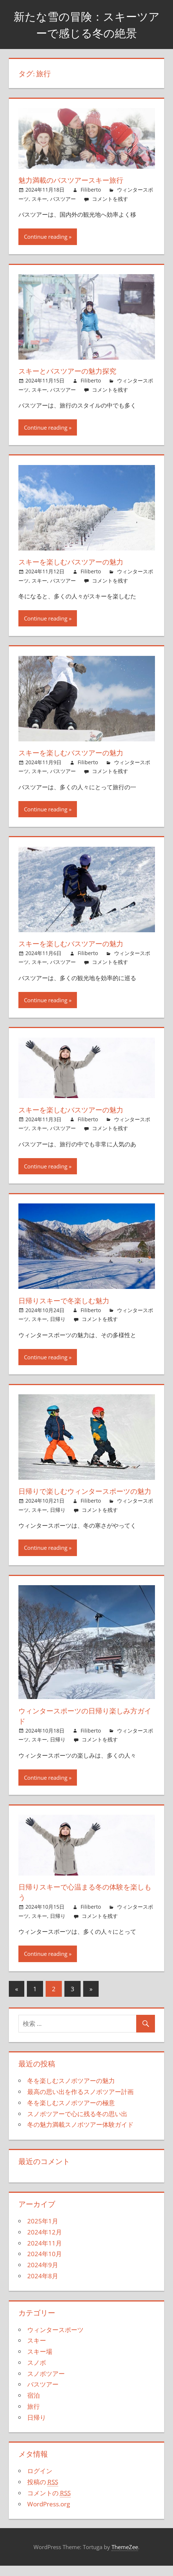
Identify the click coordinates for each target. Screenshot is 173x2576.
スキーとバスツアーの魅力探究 (69, 371)
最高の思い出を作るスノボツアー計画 (80, 2102)
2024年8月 (42, 2286)
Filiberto (91, 189)
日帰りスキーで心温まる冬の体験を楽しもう (84, 1902)
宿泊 (33, 2405)
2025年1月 (42, 2231)
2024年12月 (44, 2242)
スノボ (36, 2373)
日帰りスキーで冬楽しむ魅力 (66, 1300)
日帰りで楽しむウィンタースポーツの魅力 (84, 1496)
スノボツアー (46, 2384)
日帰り (58, 1318)
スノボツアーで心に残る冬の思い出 (77, 2124)
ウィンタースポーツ (55, 2340)
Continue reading (45, 236)
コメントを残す (110, 198)
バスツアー (63, 198)
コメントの (49, 2503)
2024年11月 (44, 2253)
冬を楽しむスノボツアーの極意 (71, 2113)
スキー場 (39, 2361)
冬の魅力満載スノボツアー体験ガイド (80, 2135)
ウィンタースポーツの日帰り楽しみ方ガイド (84, 1726)
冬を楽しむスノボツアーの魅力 (71, 2091)
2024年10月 (44, 2264)
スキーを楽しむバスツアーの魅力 (73, 561)
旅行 (33, 2416)
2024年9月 (42, 2275)
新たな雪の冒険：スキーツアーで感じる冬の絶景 (86, 24)
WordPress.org (48, 2514)
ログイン (39, 2481)
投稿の (42, 2492)
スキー (39, 198)
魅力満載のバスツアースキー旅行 (73, 180)
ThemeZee (125, 2557)
